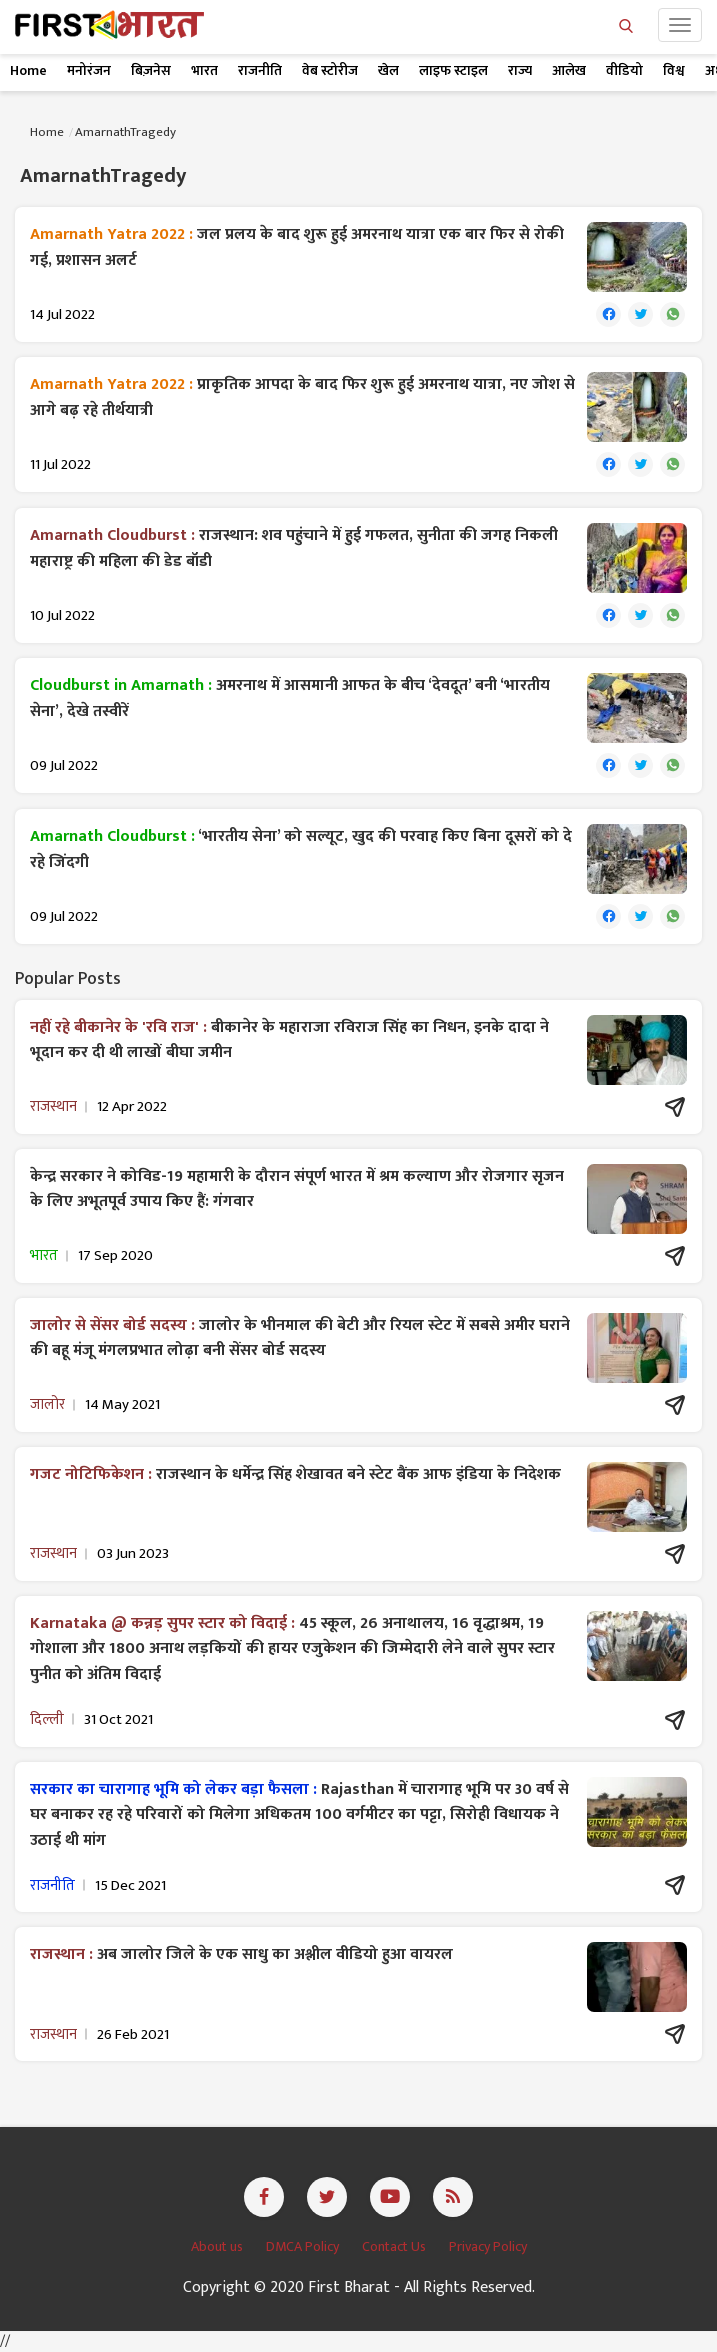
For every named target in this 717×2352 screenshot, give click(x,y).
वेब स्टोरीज (330, 70)
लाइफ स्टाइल (453, 70)
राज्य (520, 70)
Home (28, 70)
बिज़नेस (151, 70)
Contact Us (395, 2246)
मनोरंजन (89, 70)
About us (218, 2246)
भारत (204, 70)
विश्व (674, 70)
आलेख (569, 70)
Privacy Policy (488, 2246)
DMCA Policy (304, 2246)
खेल (388, 70)
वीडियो (624, 70)
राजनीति (260, 70)
